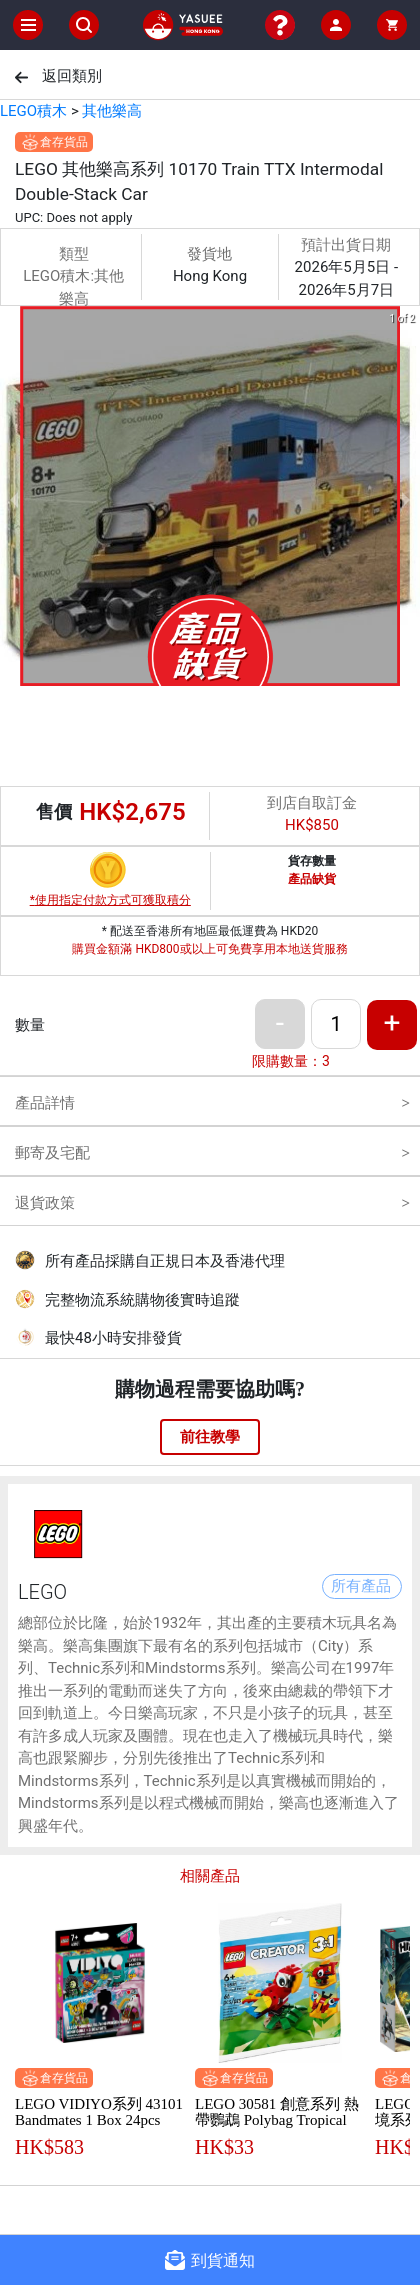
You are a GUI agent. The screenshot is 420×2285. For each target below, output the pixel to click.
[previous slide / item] (14, 499)
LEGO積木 (33, 111)
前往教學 (210, 1437)
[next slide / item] (406, 499)
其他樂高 (112, 111)
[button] (198, 672)
